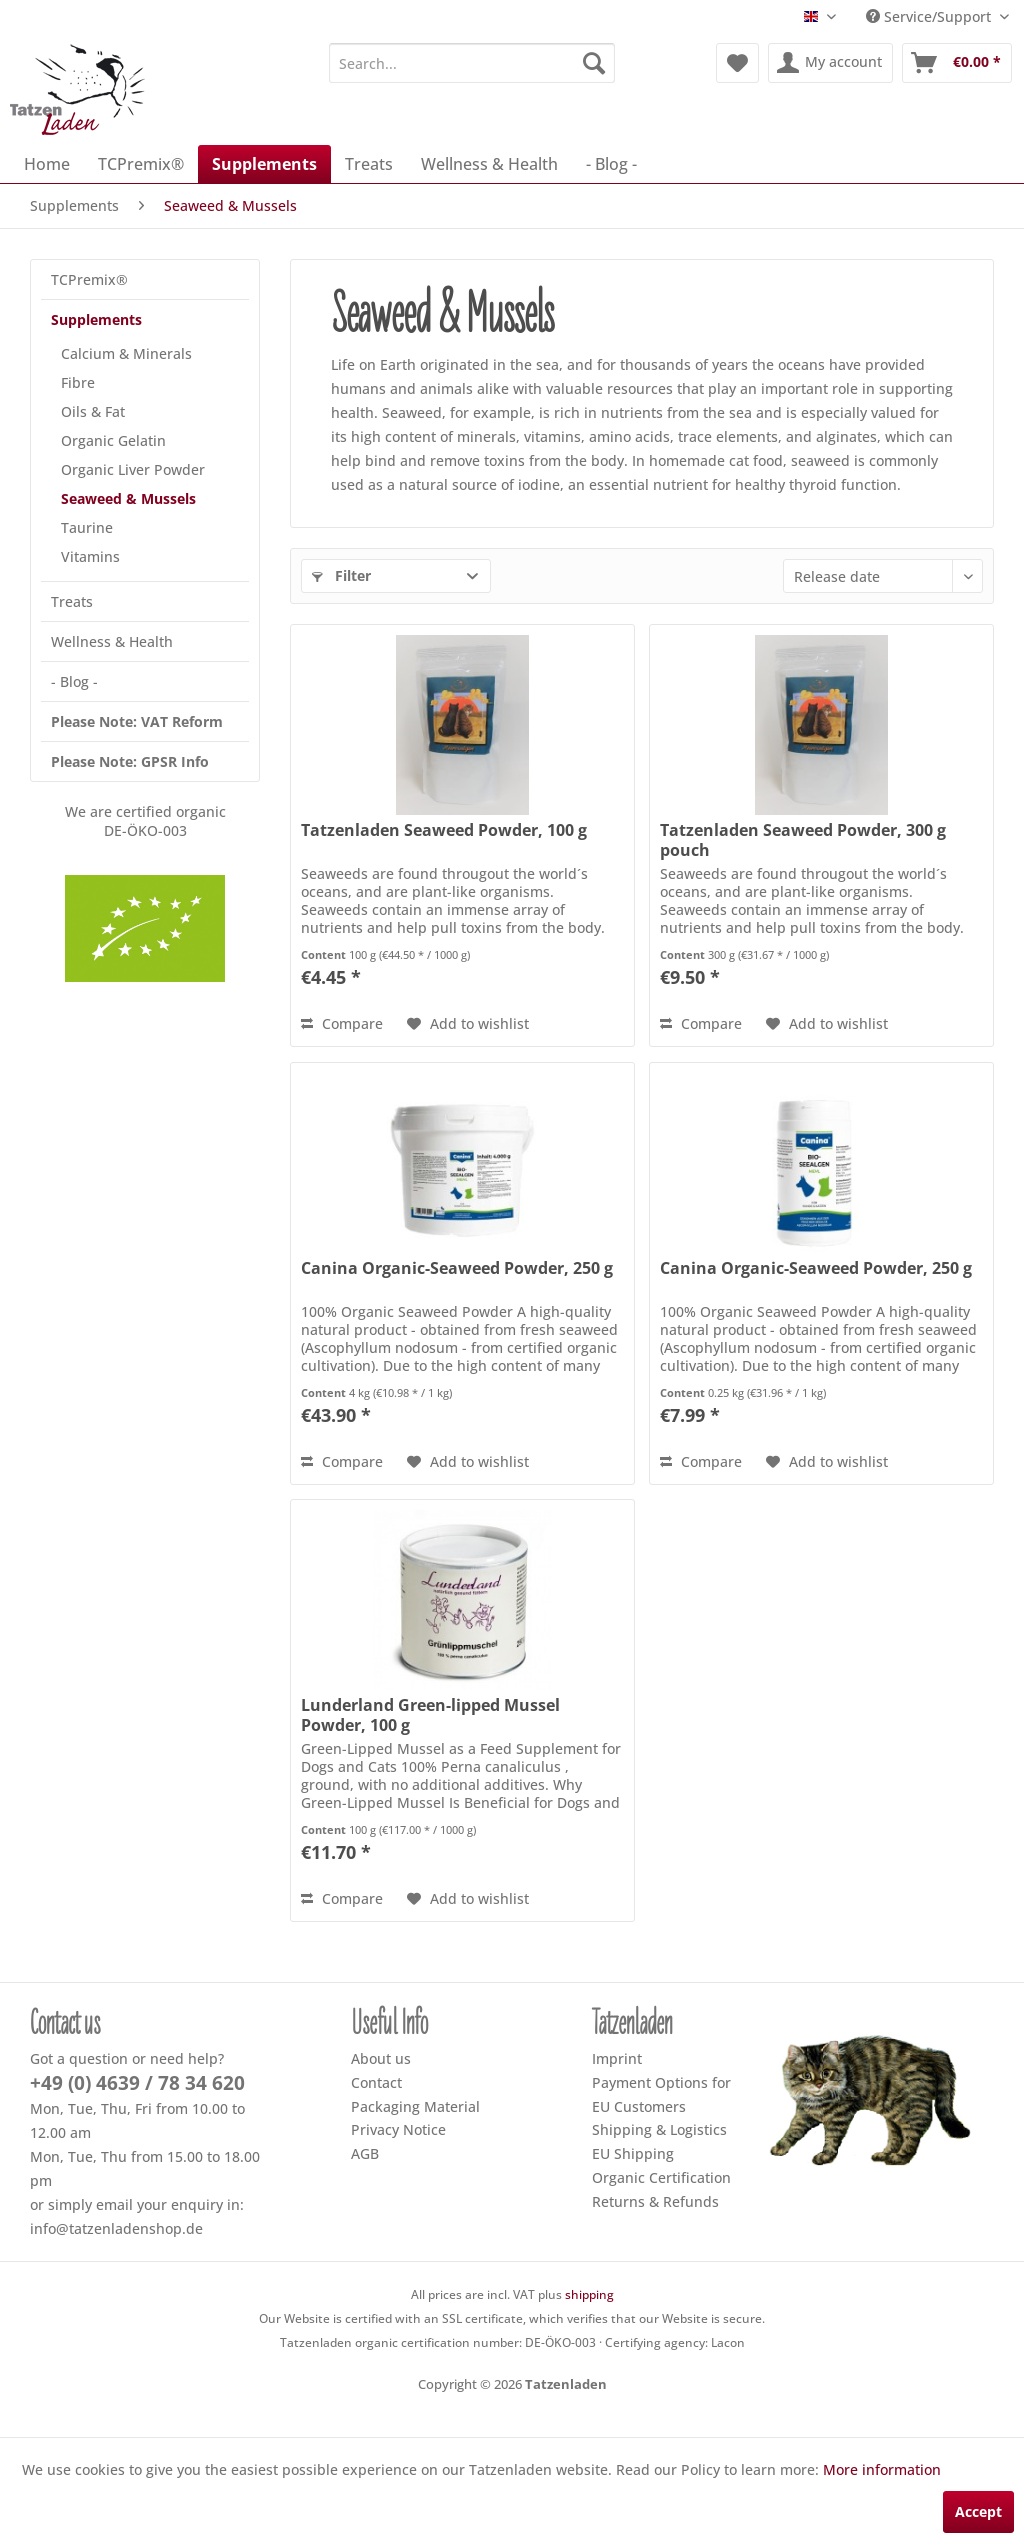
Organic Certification (661, 2177)
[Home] (47, 164)
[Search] (594, 63)
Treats (72, 601)
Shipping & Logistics (659, 2129)
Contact (376, 2082)
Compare (342, 1023)
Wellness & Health (112, 641)
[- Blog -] (611, 164)
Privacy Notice (398, 2129)
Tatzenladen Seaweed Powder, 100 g (444, 830)
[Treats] (369, 164)
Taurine (87, 527)
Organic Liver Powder (133, 469)
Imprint (617, 2058)
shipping (589, 2294)
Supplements (96, 319)
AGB (365, 2153)
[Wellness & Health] (489, 164)
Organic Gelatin (113, 440)
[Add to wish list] (468, 1024)
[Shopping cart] (957, 63)
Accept (978, 2511)
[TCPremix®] (141, 164)
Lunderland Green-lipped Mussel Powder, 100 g (430, 1715)
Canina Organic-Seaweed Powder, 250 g (457, 1268)
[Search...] (472, 63)
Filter (341, 575)
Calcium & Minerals (126, 353)
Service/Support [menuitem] (930, 16)
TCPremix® (89, 279)
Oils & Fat (93, 411)
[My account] (830, 63)
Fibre (78, 382)
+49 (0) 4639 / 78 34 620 (137, 2083)
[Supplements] (264, 164)
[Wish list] (737, 63)
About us (381, 2058)
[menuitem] (472, 63)
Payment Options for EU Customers (661, 2094)
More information (882, 2469)
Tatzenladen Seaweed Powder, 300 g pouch (803, 840)
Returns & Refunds (655, 2201)
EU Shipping (633, 2153)
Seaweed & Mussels (128, 498)
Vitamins (90, 556)
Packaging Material (415, 2106)
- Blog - (74, 681)
